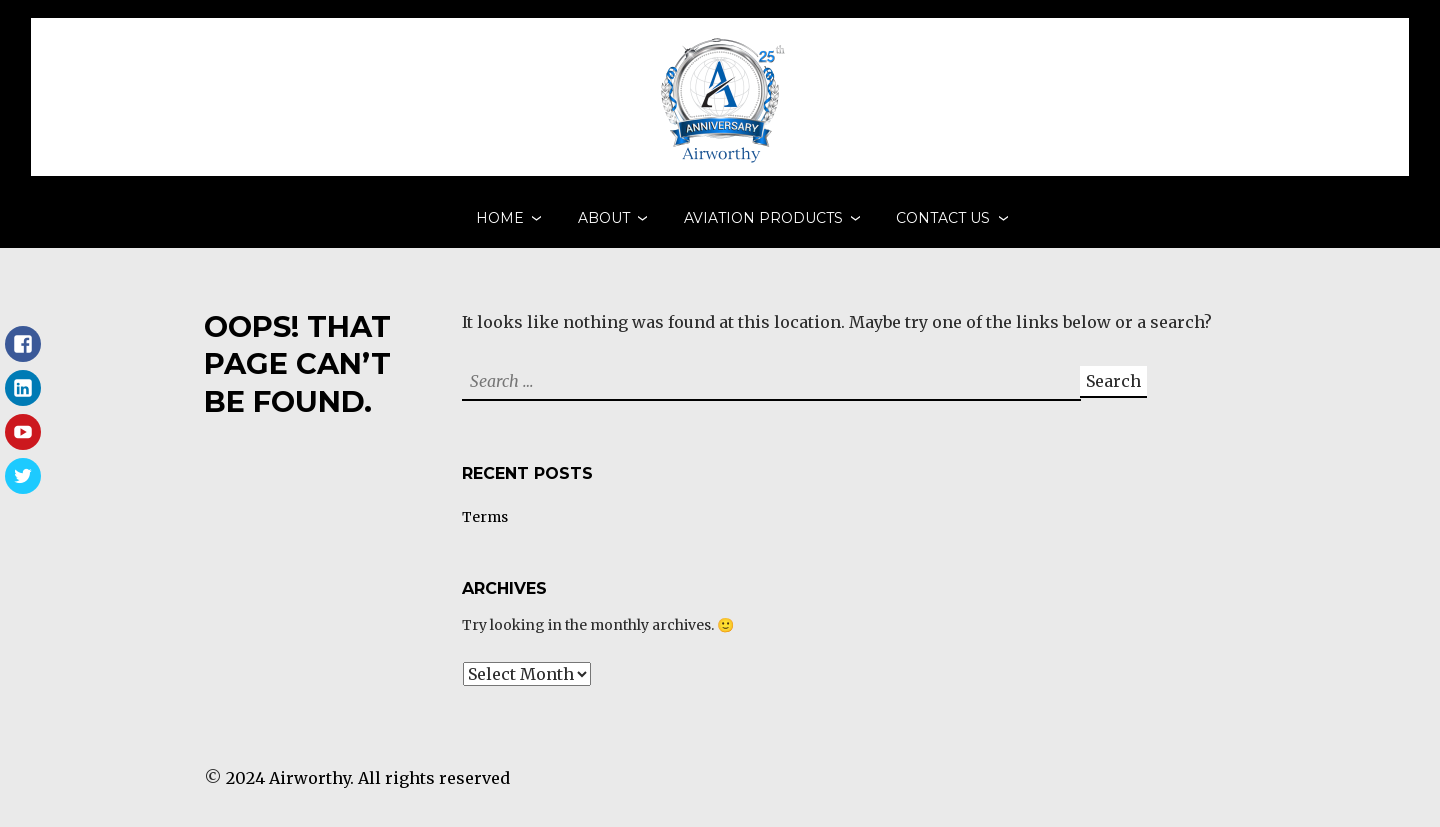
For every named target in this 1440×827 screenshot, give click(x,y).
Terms (485, 532)
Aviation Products (763, 225)
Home (500, 225)
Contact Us (943, 225)
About (604, 225)
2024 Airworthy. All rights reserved (368, 793)
